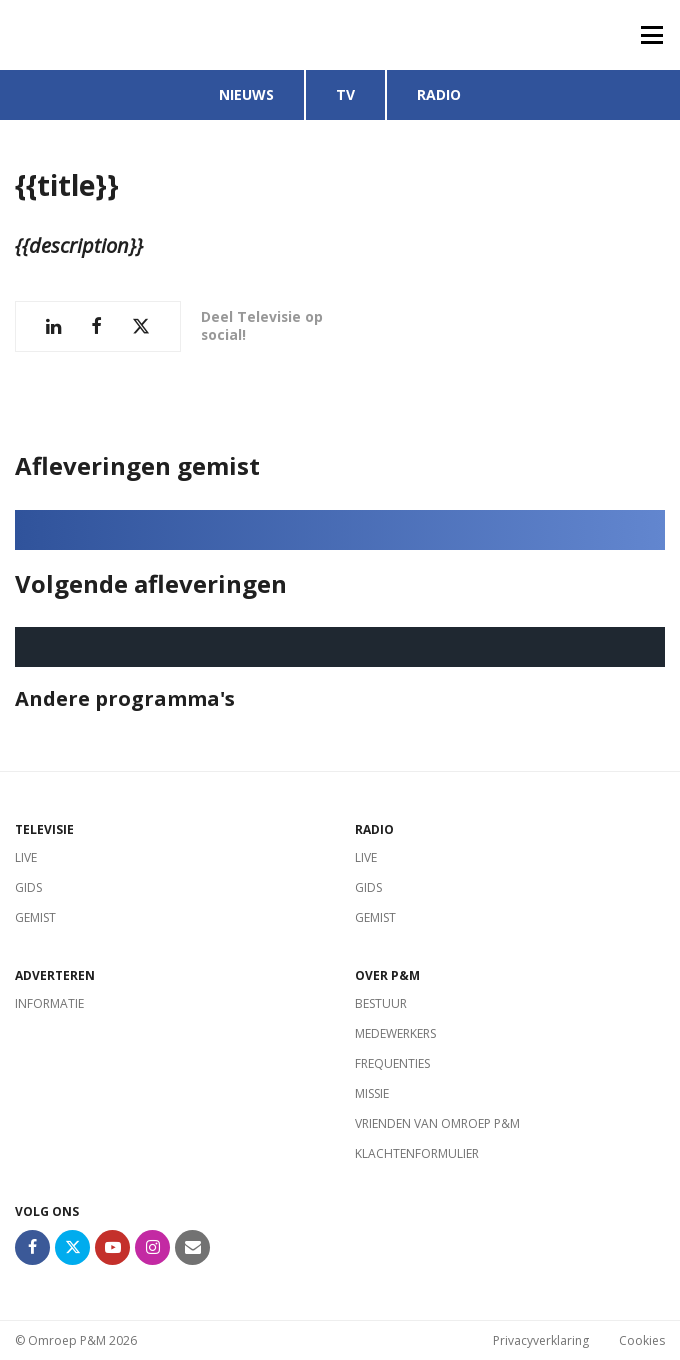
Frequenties (392, 1063)
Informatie (49, 1003)
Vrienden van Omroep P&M (437, 1123)
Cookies (642, 1341)
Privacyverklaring (541, 1341)
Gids (28, 887)
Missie (372, 1093)
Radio (439, 94)
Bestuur (381, 1003)
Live (26, 857)
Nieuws (246, 94)
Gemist (35, 917)
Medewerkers (395, 1033)
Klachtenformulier (417, 1153)
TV (345, 94)
